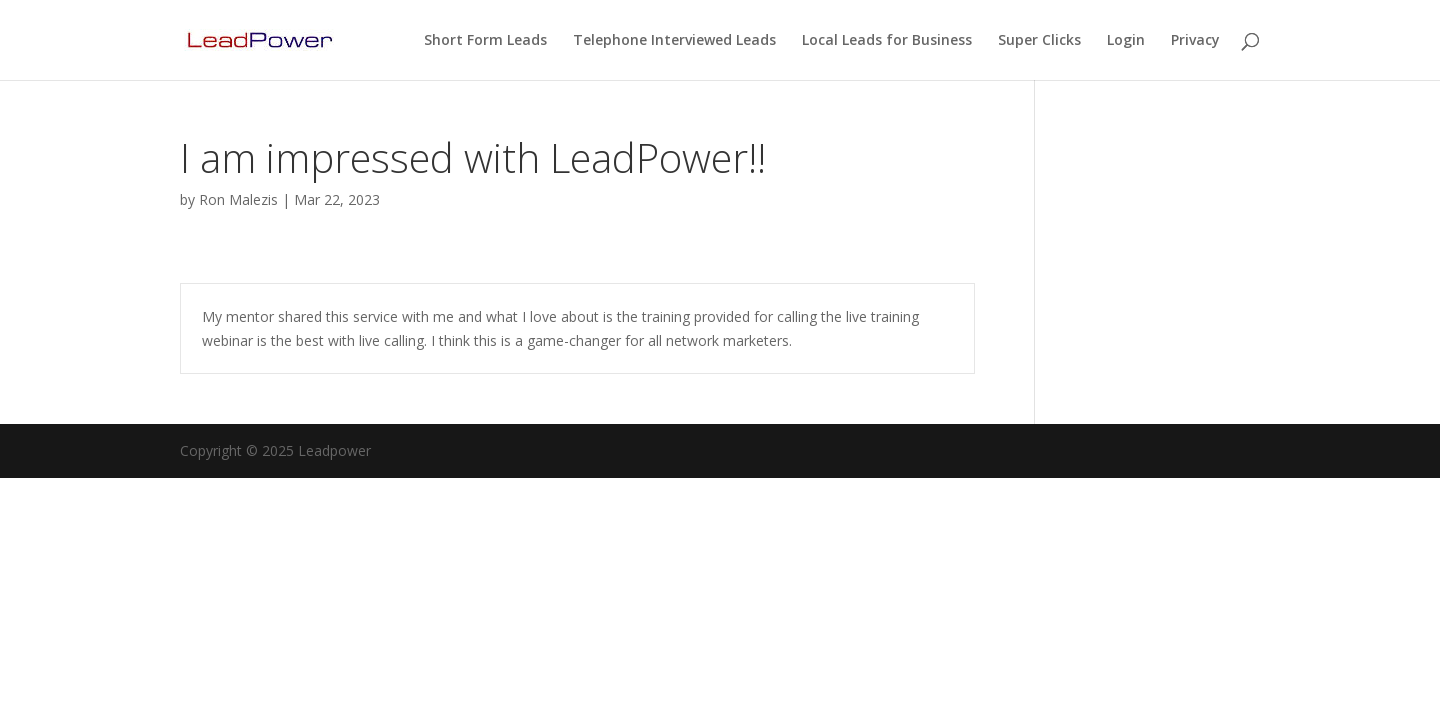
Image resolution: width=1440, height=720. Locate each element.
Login (1126, 41)
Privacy (1195, 41)
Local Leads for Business (887, 41)
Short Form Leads (485, 41)
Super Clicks (1039, 41)
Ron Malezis (238, 199)
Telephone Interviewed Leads (674, 41)
